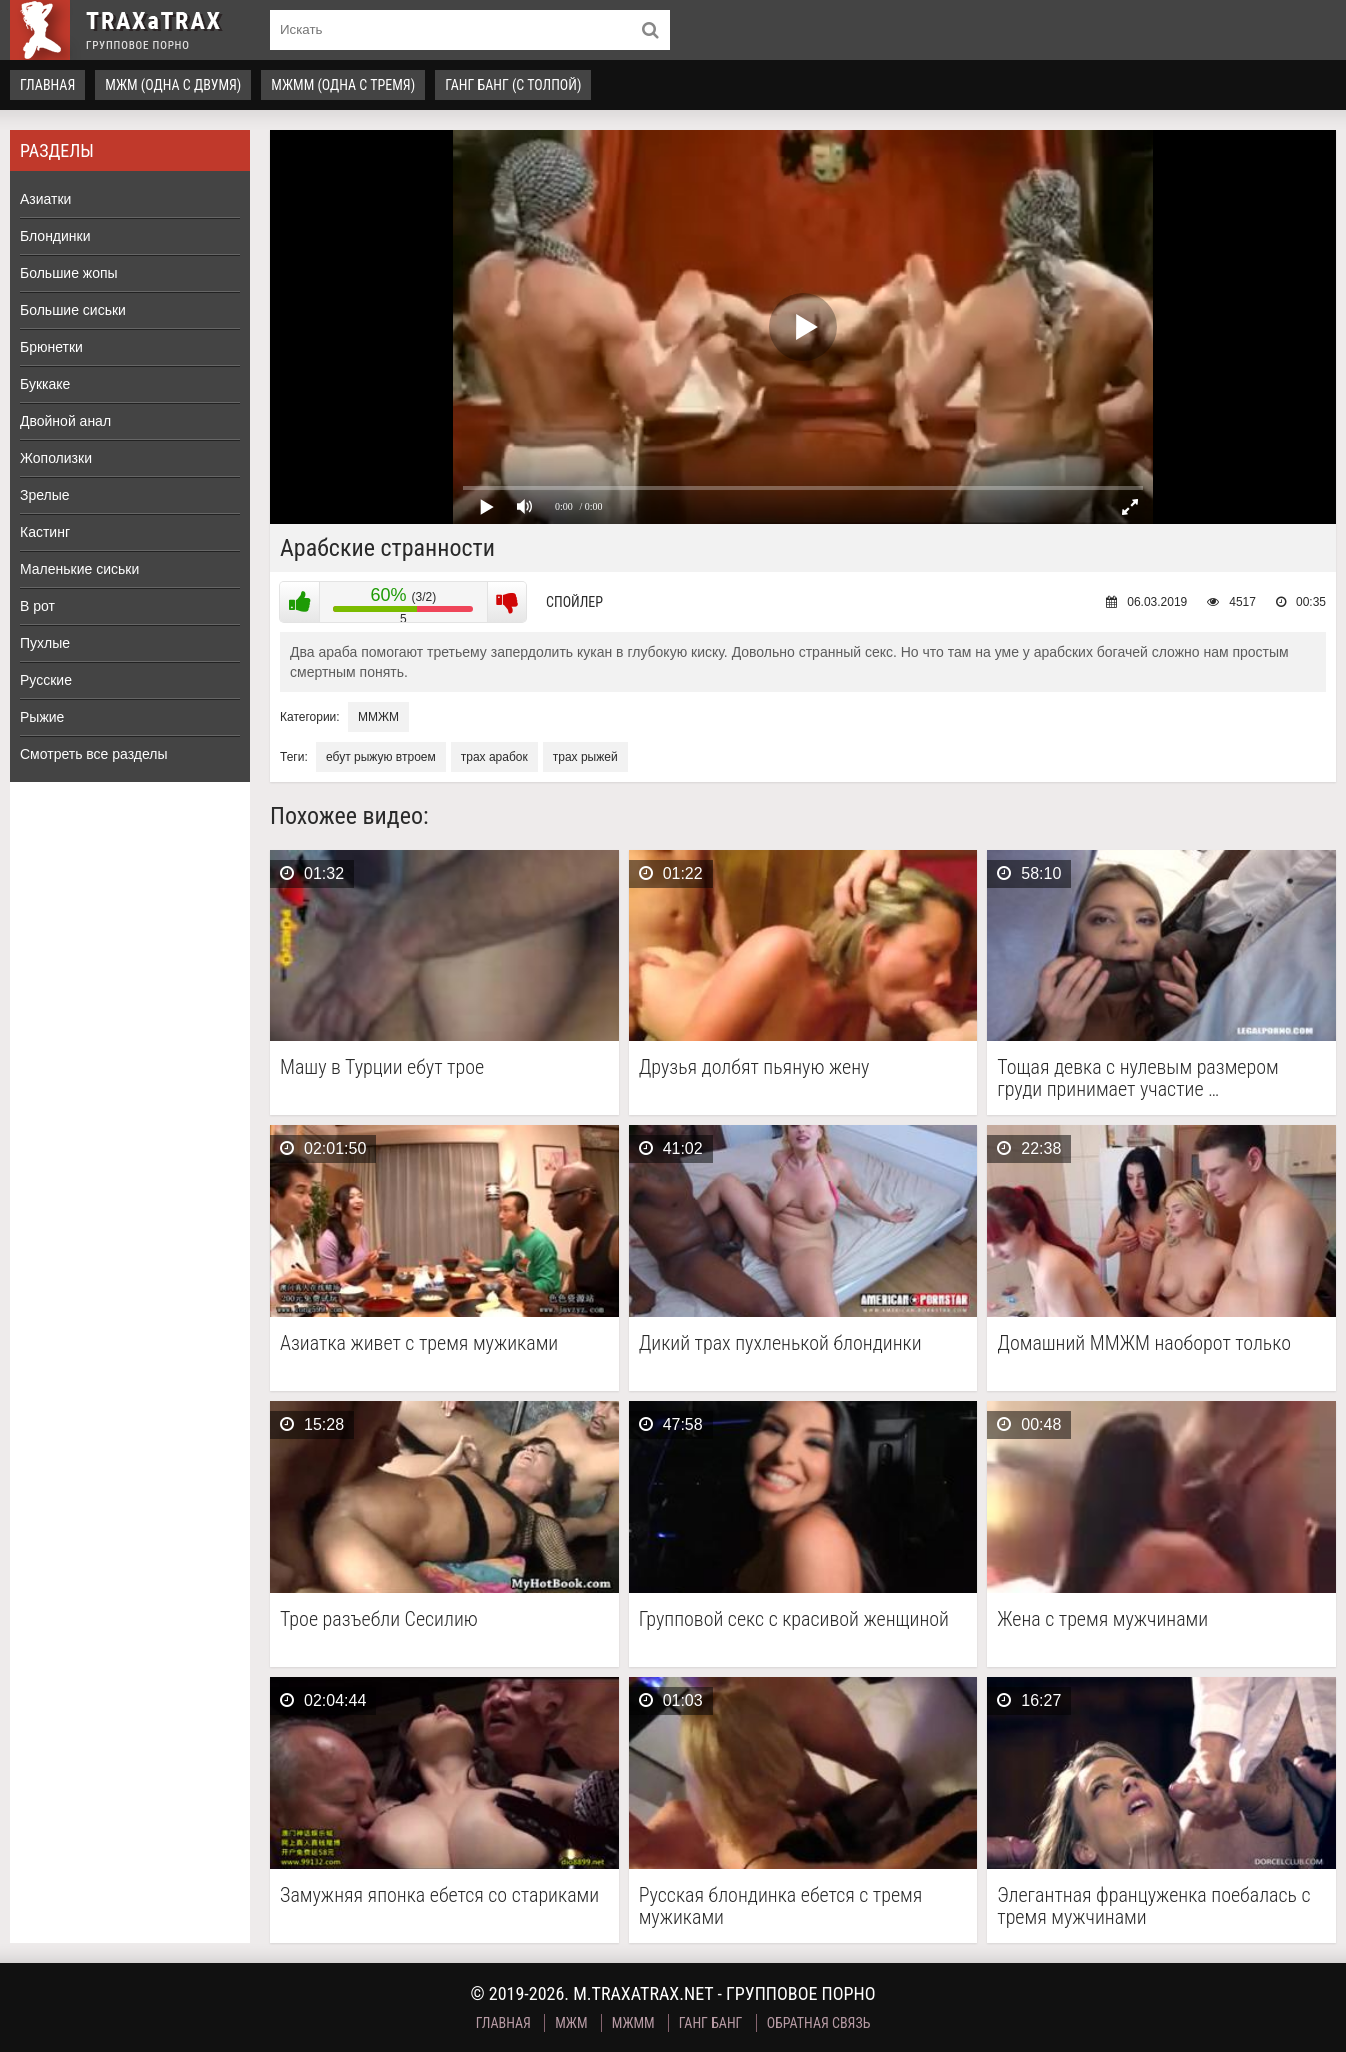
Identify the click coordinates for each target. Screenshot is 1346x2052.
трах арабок (494, 757)
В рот (37, 606)
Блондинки (55, 236)
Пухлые (45, 643)
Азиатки (45, 199)
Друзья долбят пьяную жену (754, 1067)
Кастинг (45, 532)
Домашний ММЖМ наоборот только (1144, 1343)
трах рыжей (585, 757)
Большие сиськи (73, 310)
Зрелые (45, 495)
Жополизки (56, 458)
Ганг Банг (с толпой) (513, 85)
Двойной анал (65, 421)
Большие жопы (69, 273)
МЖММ (633, 2023)
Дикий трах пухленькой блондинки (780, 1343)
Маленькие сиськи (79, 569)
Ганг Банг (711, 2023)
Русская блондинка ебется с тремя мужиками (781, 1906)
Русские (46, 680)
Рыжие (42, 717)
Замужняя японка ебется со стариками (439, 1895)
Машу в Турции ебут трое (382, 1067)
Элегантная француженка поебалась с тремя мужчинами (1153, 1906)
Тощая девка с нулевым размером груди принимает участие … (1138, 1078)
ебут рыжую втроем (381, 757)
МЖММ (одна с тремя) (343, 85)
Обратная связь (819, 2023)
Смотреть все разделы (94, 754)
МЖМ (571, 2023)
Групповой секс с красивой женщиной (794, 1619)
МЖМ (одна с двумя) (173, 85)
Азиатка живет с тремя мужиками (419, 1343)
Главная (47, 85)
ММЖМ (378, 717)
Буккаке (45, 384)
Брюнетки (51, 347)
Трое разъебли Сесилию (379, 1619)
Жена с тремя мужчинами (1102, 1619)
